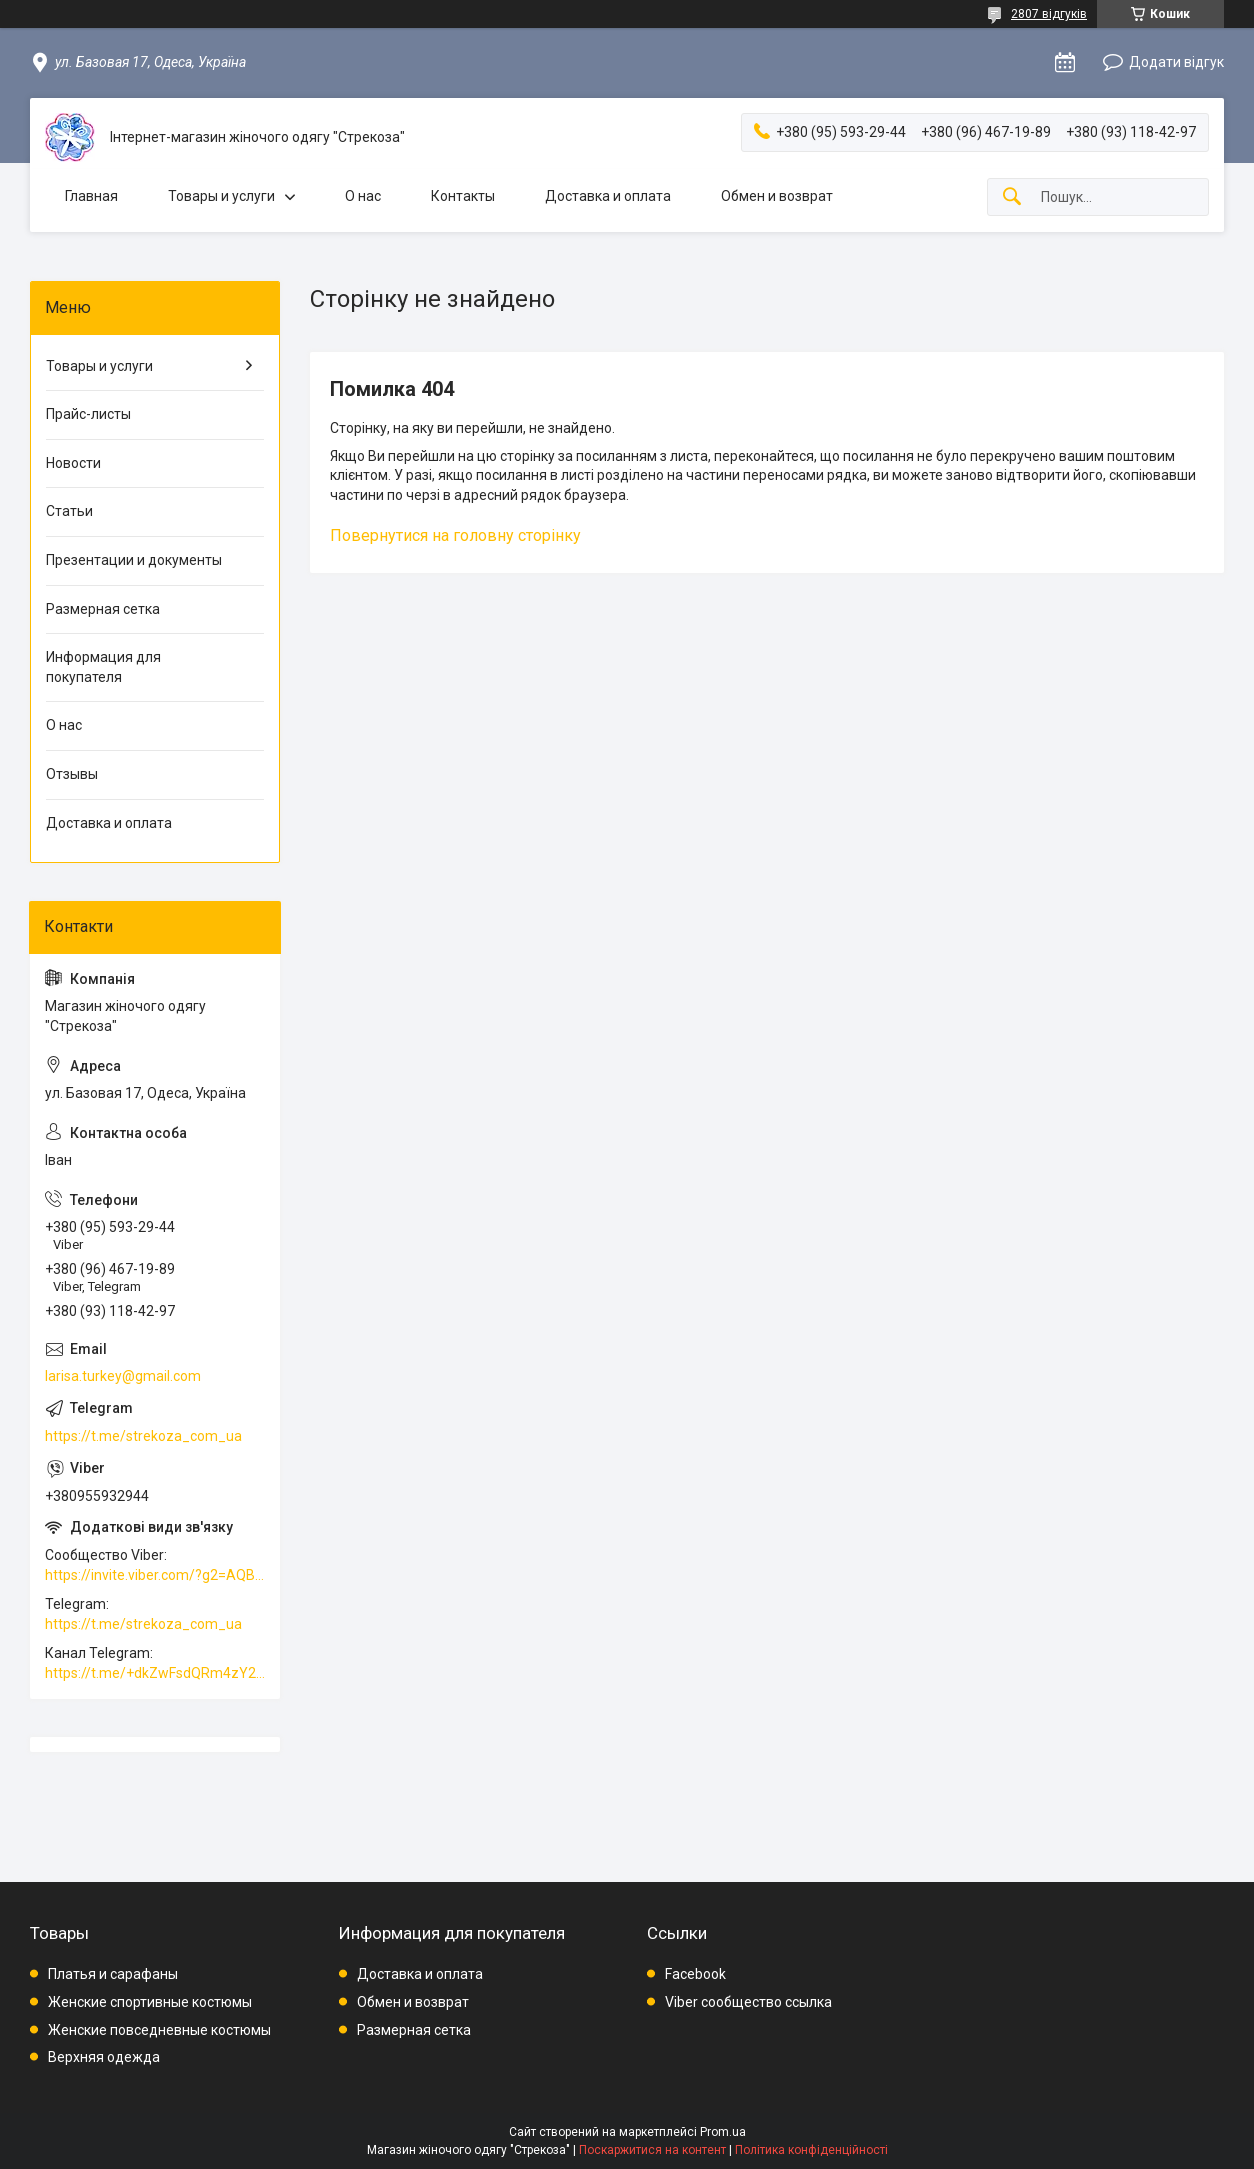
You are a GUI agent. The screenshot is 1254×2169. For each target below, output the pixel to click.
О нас (363, 196)
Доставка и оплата (608, 196)
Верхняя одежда (104, 2057)
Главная (91, 196)
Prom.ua (723, 2132)
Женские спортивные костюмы (150, 2002)
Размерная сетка (103, 609)
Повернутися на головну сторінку (455, 535)
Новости (73, 463)
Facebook (695, 1974)
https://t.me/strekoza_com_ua (143, 1436)
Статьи (69, 511)
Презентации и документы (134, 560)
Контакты (463, 196)
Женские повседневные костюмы (159, 2030)
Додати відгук (1176, 62)
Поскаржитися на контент (652, 2150)
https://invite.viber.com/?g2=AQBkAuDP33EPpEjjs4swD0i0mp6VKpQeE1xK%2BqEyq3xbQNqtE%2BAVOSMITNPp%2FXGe (155, 1575)
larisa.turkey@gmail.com (123, 1376)
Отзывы (72, 774)
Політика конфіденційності (811, 2150)
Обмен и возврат (777, 196)
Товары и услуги (221, 196)
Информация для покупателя (103, 667)
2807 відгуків (1049, 14)
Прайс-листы (88, 414)
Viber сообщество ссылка (748, 2002)
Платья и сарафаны (113, 1974)
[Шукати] (1012, 197)
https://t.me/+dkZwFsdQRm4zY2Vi (155, 1673)
